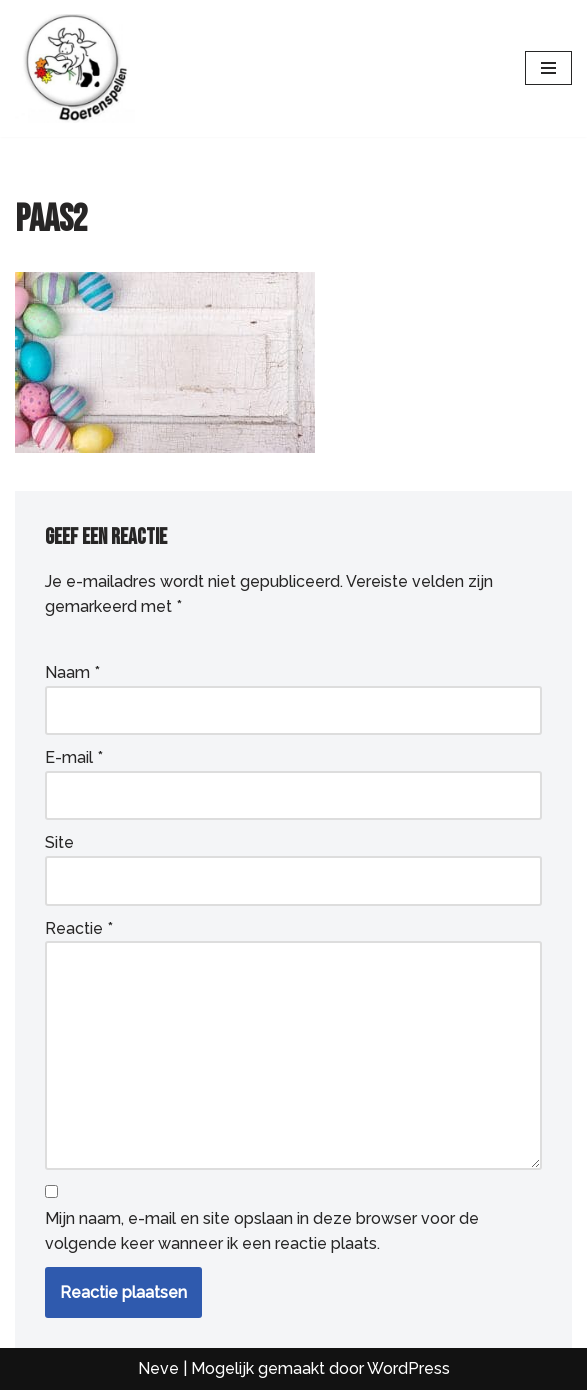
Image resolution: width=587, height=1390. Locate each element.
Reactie (79, 928)
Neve (158, 1368)
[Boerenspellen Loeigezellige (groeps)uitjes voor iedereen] (75, 68)
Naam (72, 672)
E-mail (74, 757)
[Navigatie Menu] (548, 68)
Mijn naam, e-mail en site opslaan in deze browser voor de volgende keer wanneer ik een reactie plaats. (262, 1231)
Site (59, 842)
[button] (40, 1350)
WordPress (408, 1368)
